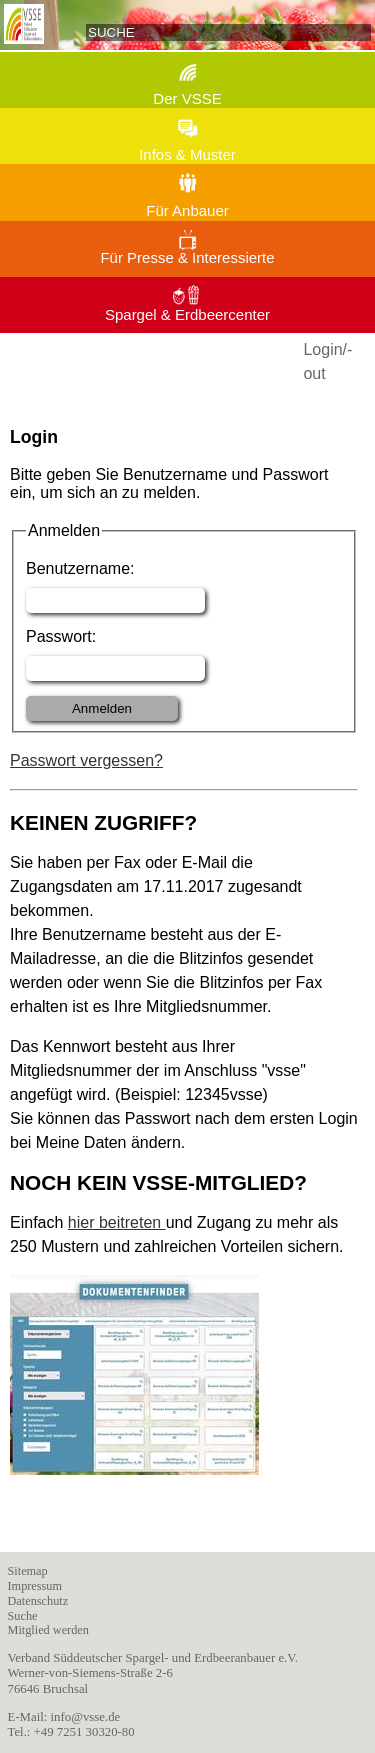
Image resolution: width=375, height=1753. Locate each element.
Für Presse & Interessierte (187, 257)
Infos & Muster (187, 154)
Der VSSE (187, 98)
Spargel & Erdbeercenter (187, 314)
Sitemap (28, 1571)
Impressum (35, 1586)
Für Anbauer (187, 210)
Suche (23, 1616)
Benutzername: (80, 568)
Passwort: (61, 636)
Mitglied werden (48, 1630)
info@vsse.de (86, 1717)
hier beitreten (117, 1222)
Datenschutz (38, 1601)
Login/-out (327, 361)
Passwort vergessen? (86, 760)
